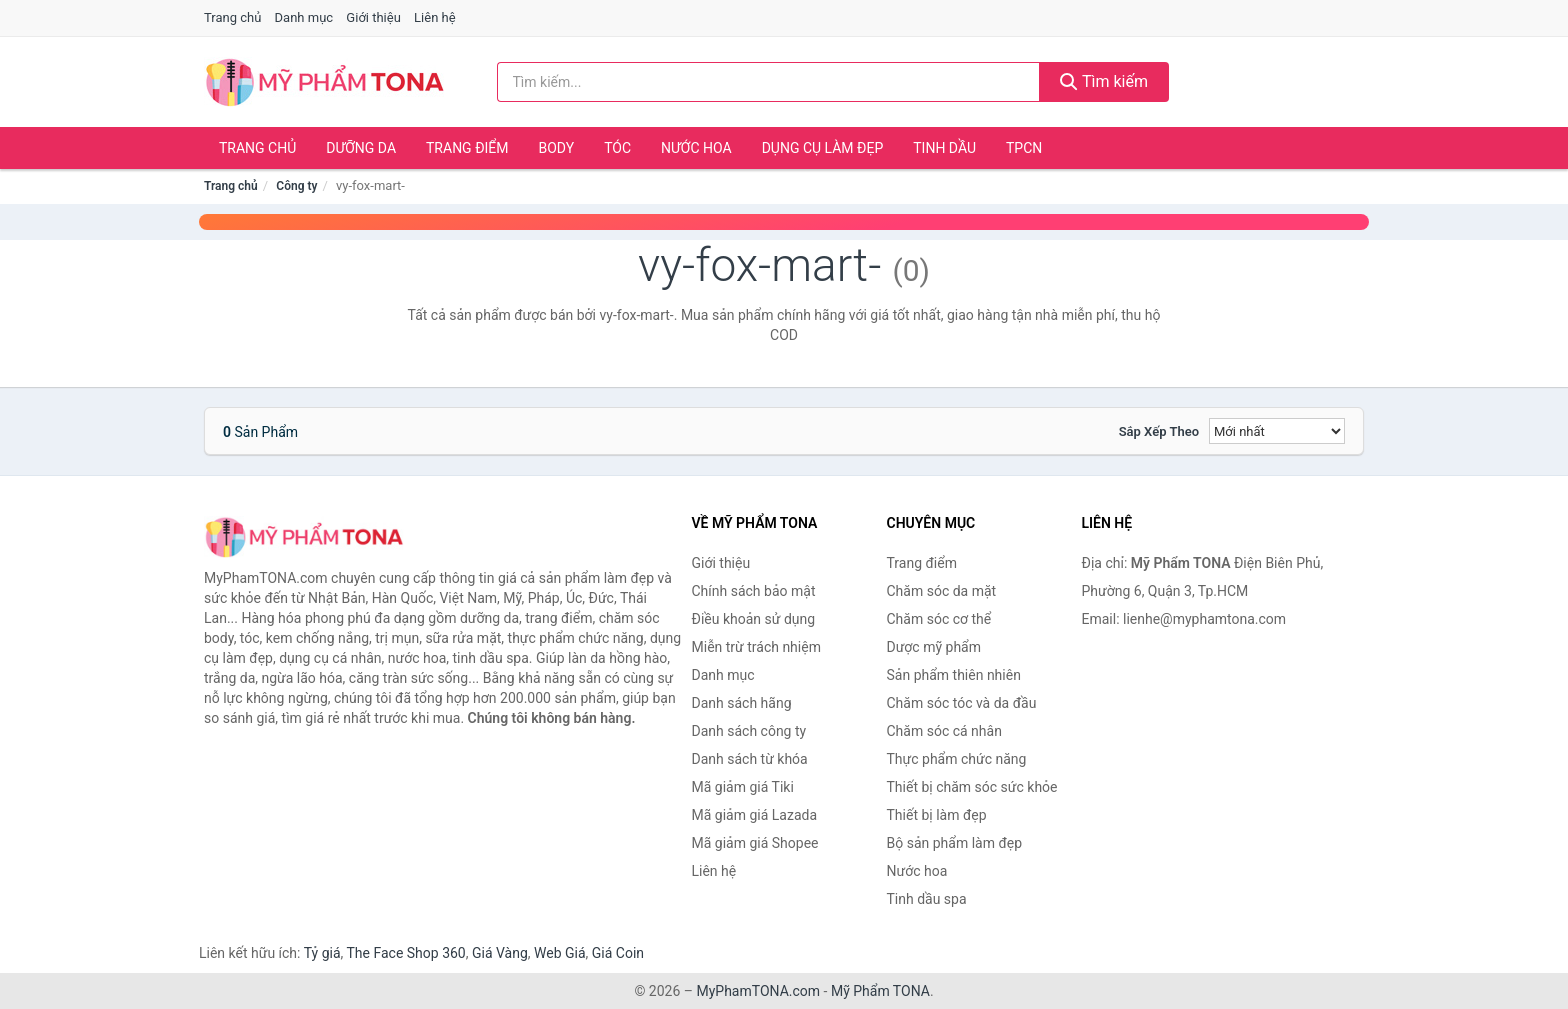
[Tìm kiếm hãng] (769, 82)
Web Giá (560, 953)
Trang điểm (467, 148)
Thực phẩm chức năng (957, 759)
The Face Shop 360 (405, 953)
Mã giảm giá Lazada (755, 815)
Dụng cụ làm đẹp (823, 148)
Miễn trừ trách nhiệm (756, 647)
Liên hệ (435, 17)
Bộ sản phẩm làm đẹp (955, 843)
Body (557, 148)
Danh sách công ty (749, 731)
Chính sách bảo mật (754, 591)
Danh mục (304, 17)
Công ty (296, 186)
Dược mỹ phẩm (934, 647)
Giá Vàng (500, 953)
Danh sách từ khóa (750, 759)
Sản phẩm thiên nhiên (954, 675)
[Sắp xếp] (1277, 431)
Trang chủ (232, 17)
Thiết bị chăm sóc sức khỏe (972, 787)
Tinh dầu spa (927, 899)
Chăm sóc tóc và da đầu (962, 703)
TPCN (1024, 148)
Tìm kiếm (1104, 81)
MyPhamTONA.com (758, 991)
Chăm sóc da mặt (942, 591)
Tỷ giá (322, 953)
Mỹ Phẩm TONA (880, 991)
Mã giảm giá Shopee (755, 843)
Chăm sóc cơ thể (939, 619)
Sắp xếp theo (1159, 431)
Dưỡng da (361, 148)
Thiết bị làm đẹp (937, 815)
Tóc (617, 148)
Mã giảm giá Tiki (743, 787)
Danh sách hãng (742, 703)
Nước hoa (696, 148)
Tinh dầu (944, 148)
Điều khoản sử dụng (754, 619)
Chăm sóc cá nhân (944, 731)
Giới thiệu (373, 17)
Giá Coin (618, 953)
